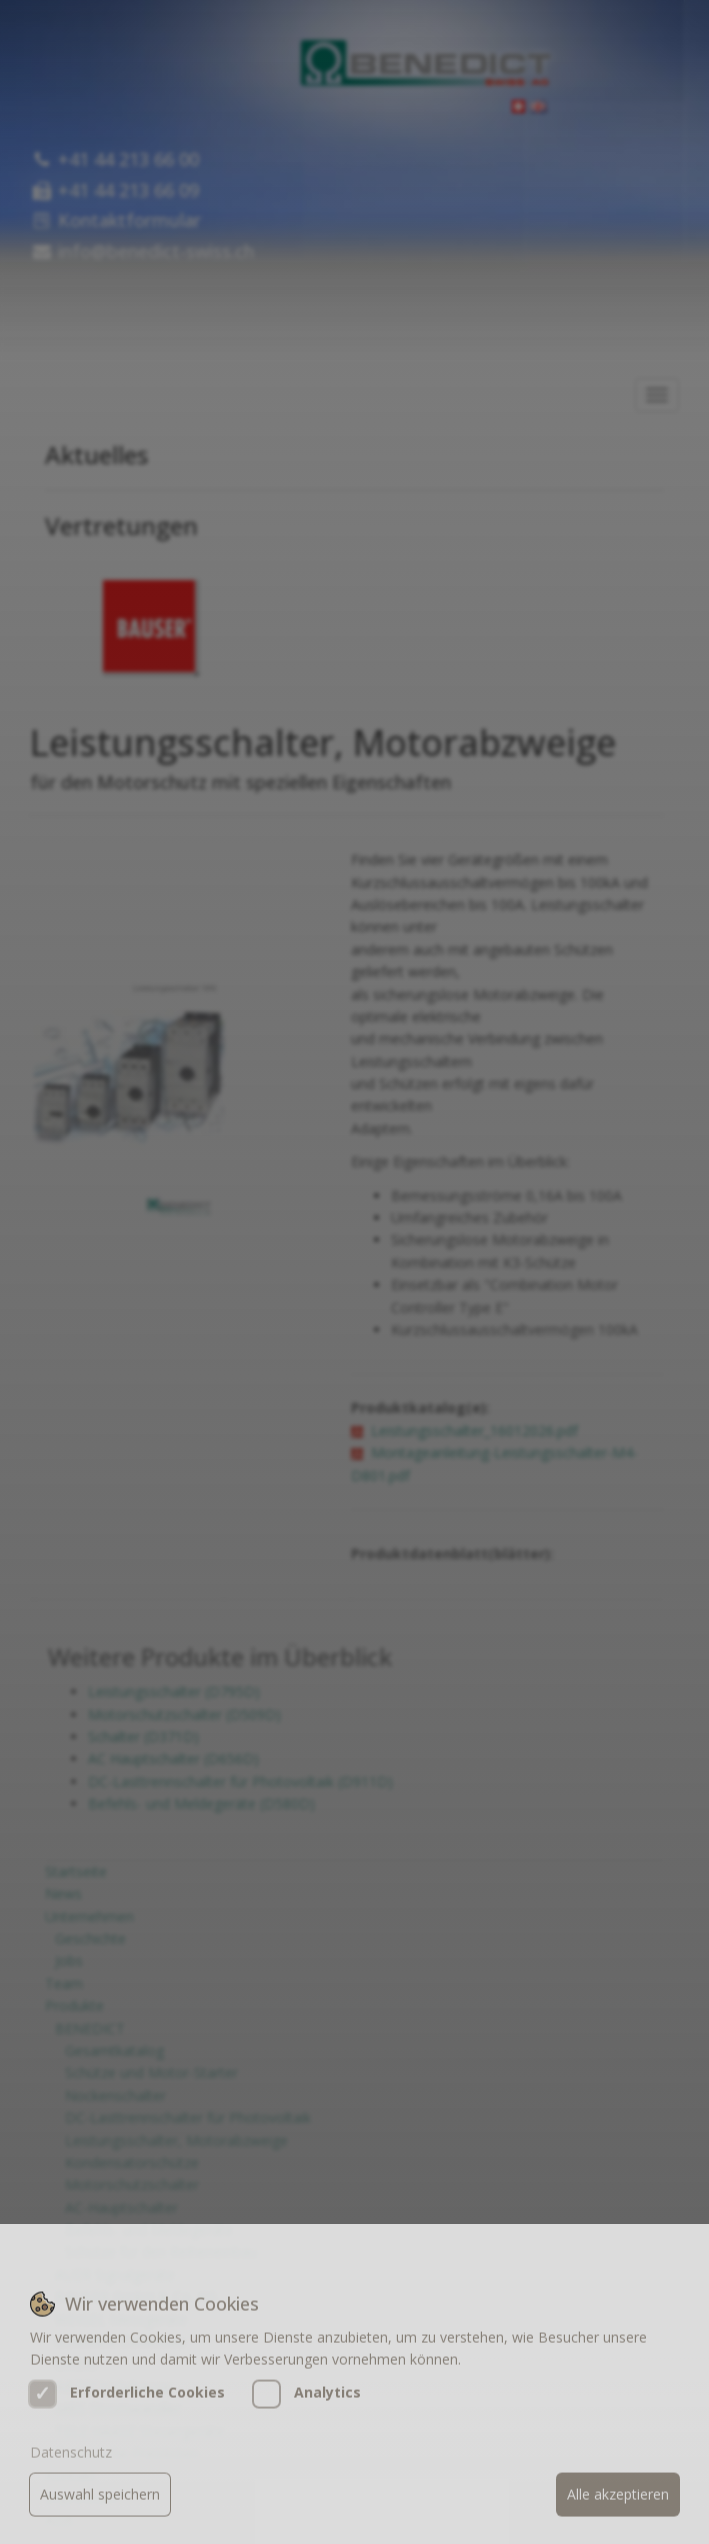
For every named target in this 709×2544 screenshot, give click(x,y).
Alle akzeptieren (618, 2517)
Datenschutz (71, 2475)
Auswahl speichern (100, 2517)
